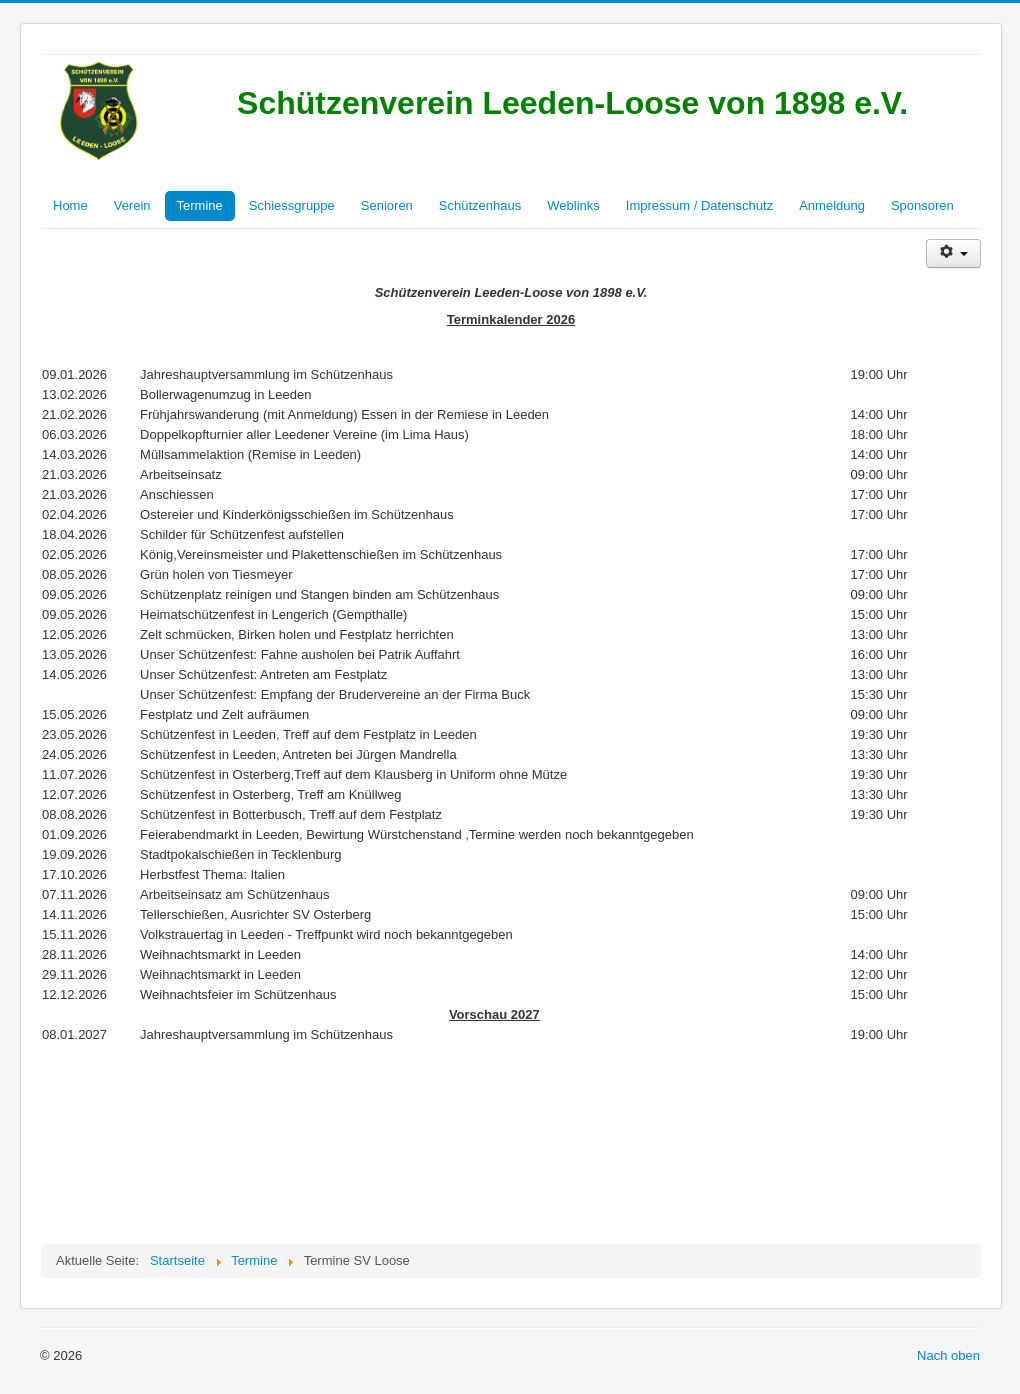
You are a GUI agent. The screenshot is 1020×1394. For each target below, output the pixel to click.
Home (70, 205)
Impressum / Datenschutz (699, 205)
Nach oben (948, 1355)
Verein (132, 205)
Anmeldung (832, 205)
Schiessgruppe (292, 205)
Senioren (387, 205)
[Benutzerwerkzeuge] (953, 253)
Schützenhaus (480, 205)
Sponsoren (922, 205)
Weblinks (573, 205)
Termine (200, 205)
